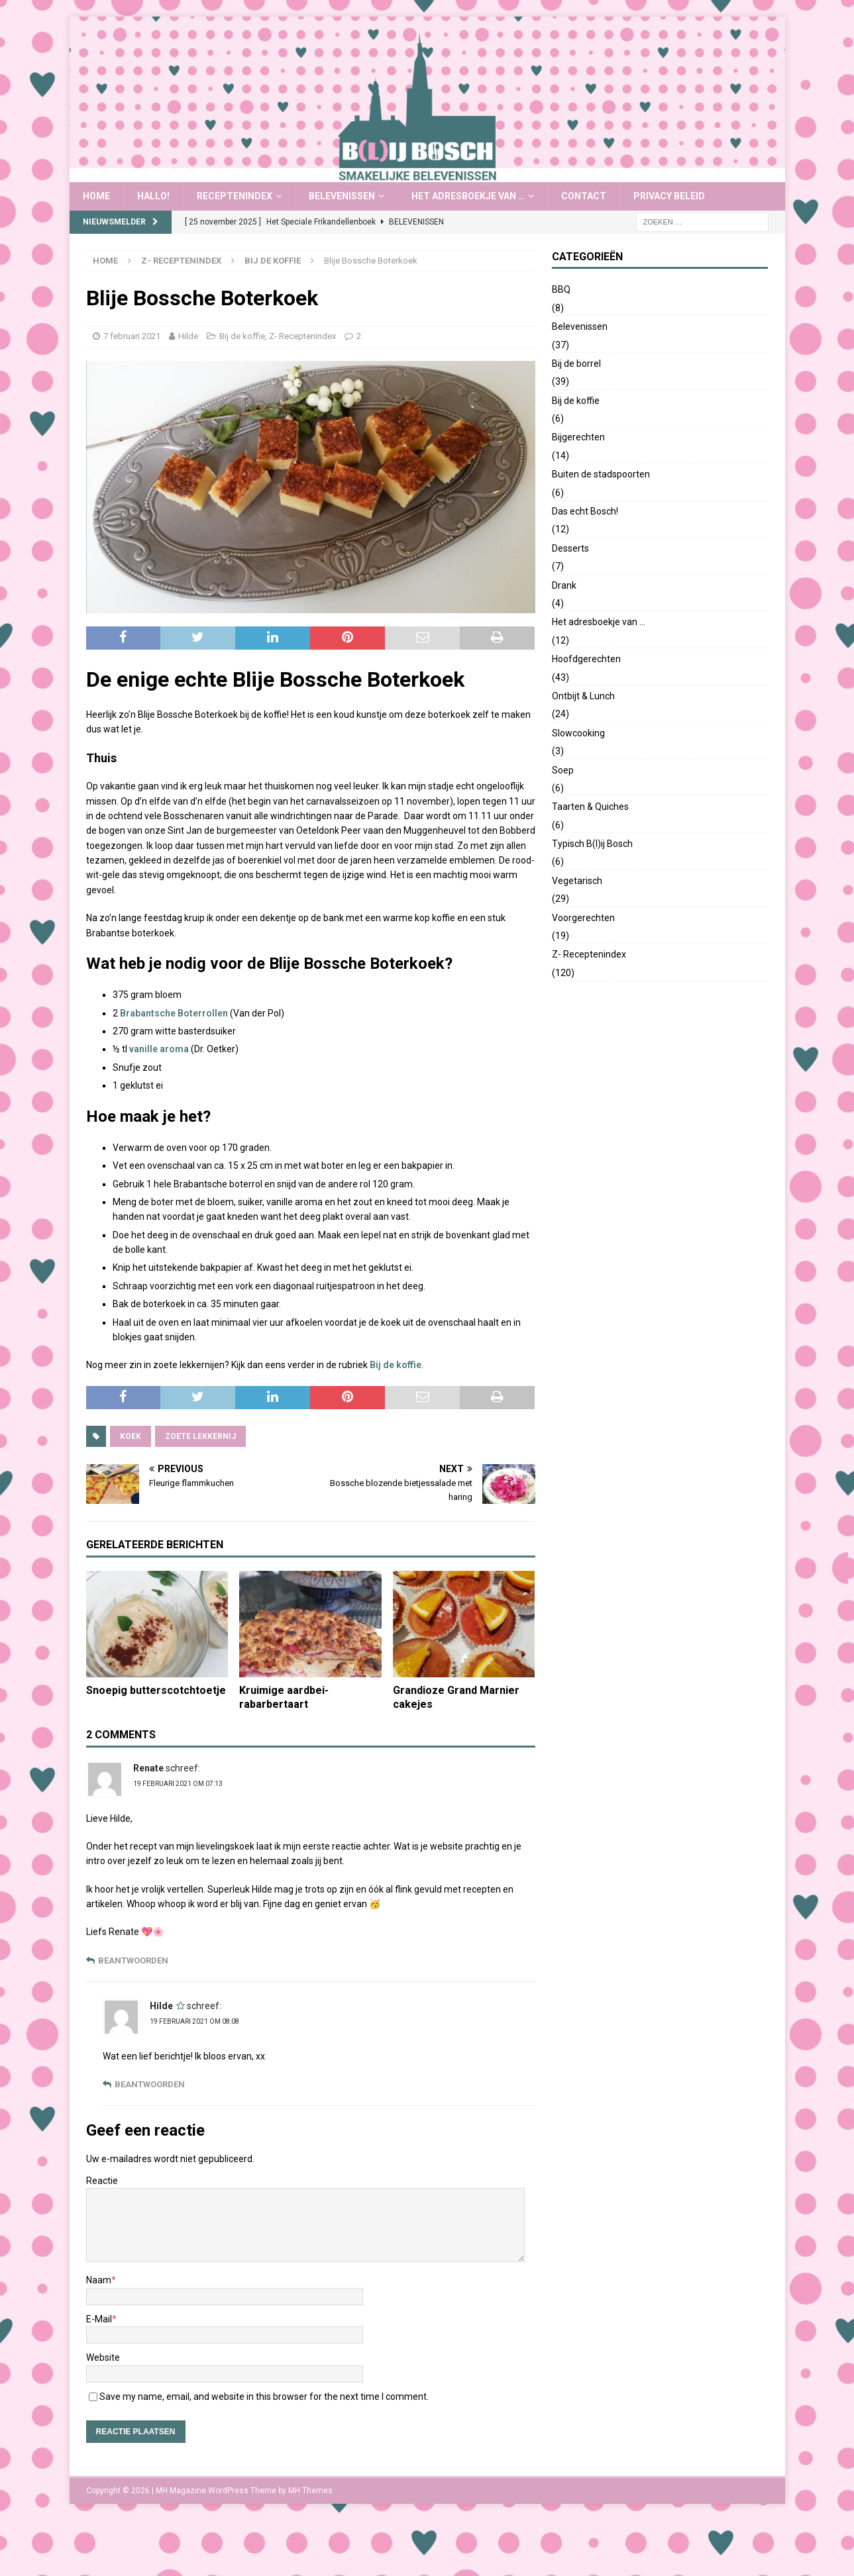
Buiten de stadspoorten (601, 474)
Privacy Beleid (669, 196)
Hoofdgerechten (586, 659)
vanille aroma (159, 1049)
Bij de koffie (242, 336)
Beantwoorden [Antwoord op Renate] (133, 1960)
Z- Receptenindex (181, 261)
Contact (583, 196)
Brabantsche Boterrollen (174, 1013)
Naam (98, 2280)
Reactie (102, 2180)
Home (96, 196)
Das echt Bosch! (585, 511)
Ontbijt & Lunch (583, 696)
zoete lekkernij (200, 1436)
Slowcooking (578, 733)
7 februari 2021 (131, 336)
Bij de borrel (576, 363)
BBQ (561, 289)
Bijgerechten (578, 437)
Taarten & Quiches (590, 806)
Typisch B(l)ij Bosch (592, 843)
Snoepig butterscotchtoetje (156, 1690)
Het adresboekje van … (468, 196)
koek (130, 1436)
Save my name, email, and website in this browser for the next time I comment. (264, 2396)
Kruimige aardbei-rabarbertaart (284, 1697)
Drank (564, 585)
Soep (563, 770)
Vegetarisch (577, 880)
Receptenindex (234, 196)
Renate (148, 1768)
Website (103, 2357)
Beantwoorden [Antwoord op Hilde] (150, 2084)
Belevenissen (342, 196)
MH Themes (310, 2490)
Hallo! (153, 196)
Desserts (570, 548)
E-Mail (99, 2319)
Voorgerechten (583, 918)
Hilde (188, 336)
